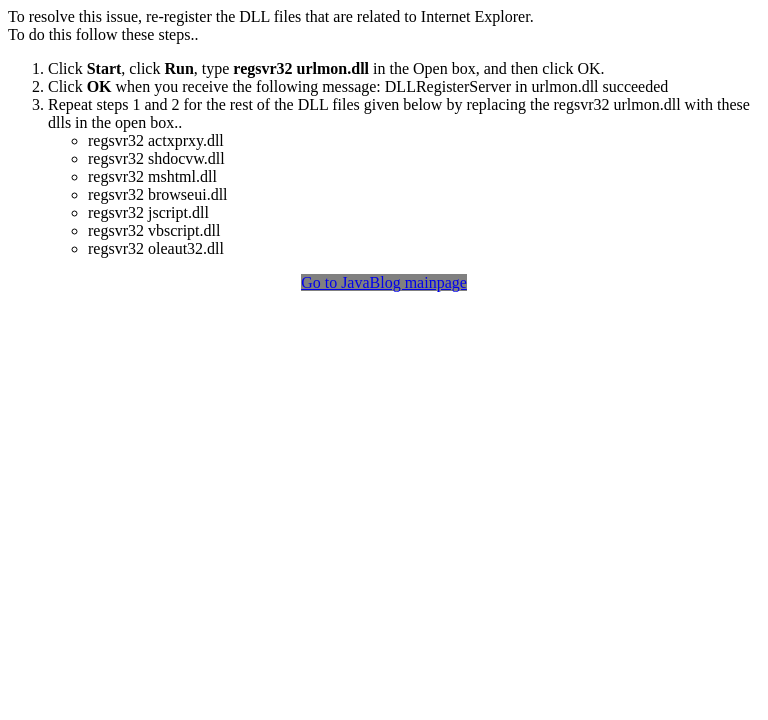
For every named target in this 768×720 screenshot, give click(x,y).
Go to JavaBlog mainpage (384, 282)
